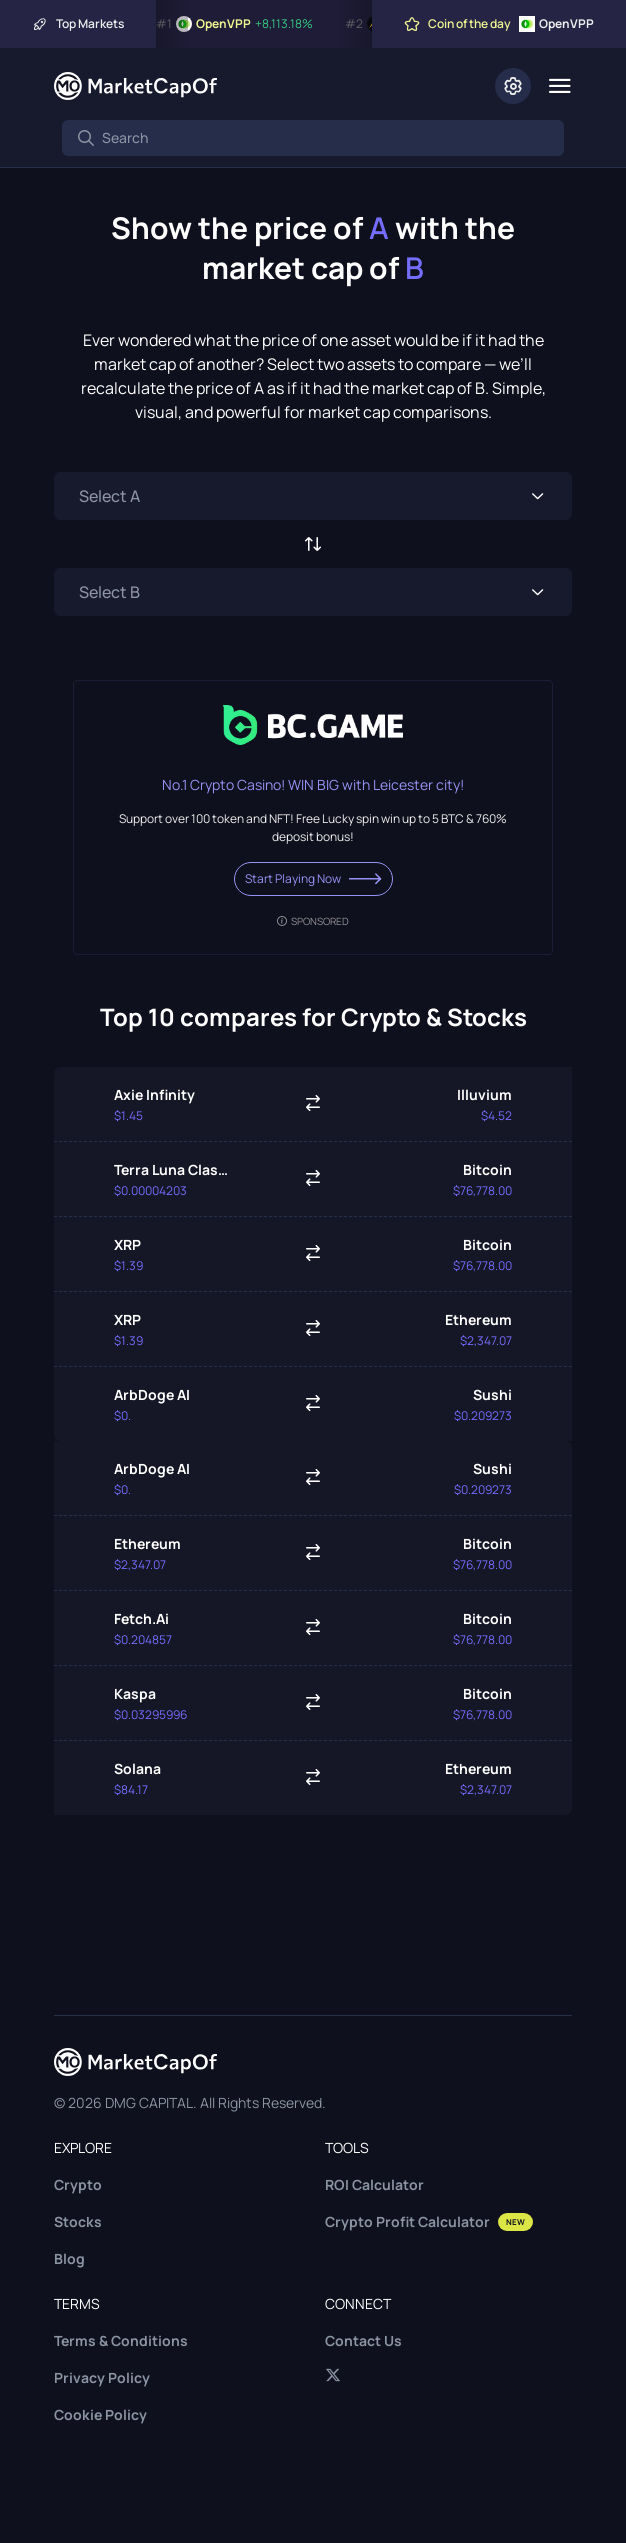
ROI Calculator (374, 2184)
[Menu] (559, 86)
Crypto (78, 2184)
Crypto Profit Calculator (429, 2221)
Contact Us (363, 2340)
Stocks (78, 2221)
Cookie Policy (100, 2414)
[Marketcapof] (135, 86)
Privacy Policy (102, 2377)
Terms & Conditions (121, 2340)
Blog (69, 2258)
